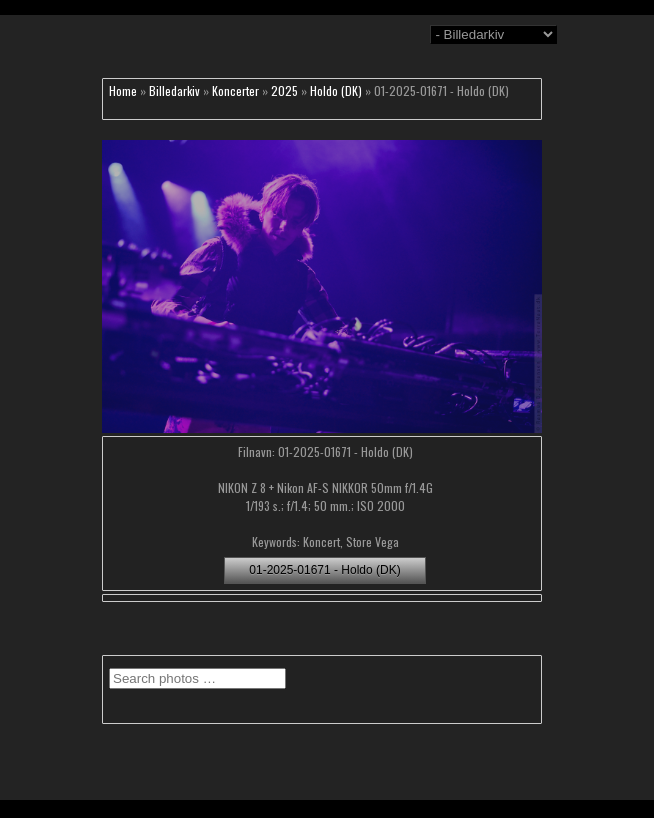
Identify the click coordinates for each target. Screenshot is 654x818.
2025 (284, 90)
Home (123, 90)
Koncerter (235, 90)
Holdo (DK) (336, 90)
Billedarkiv (174, 90)
